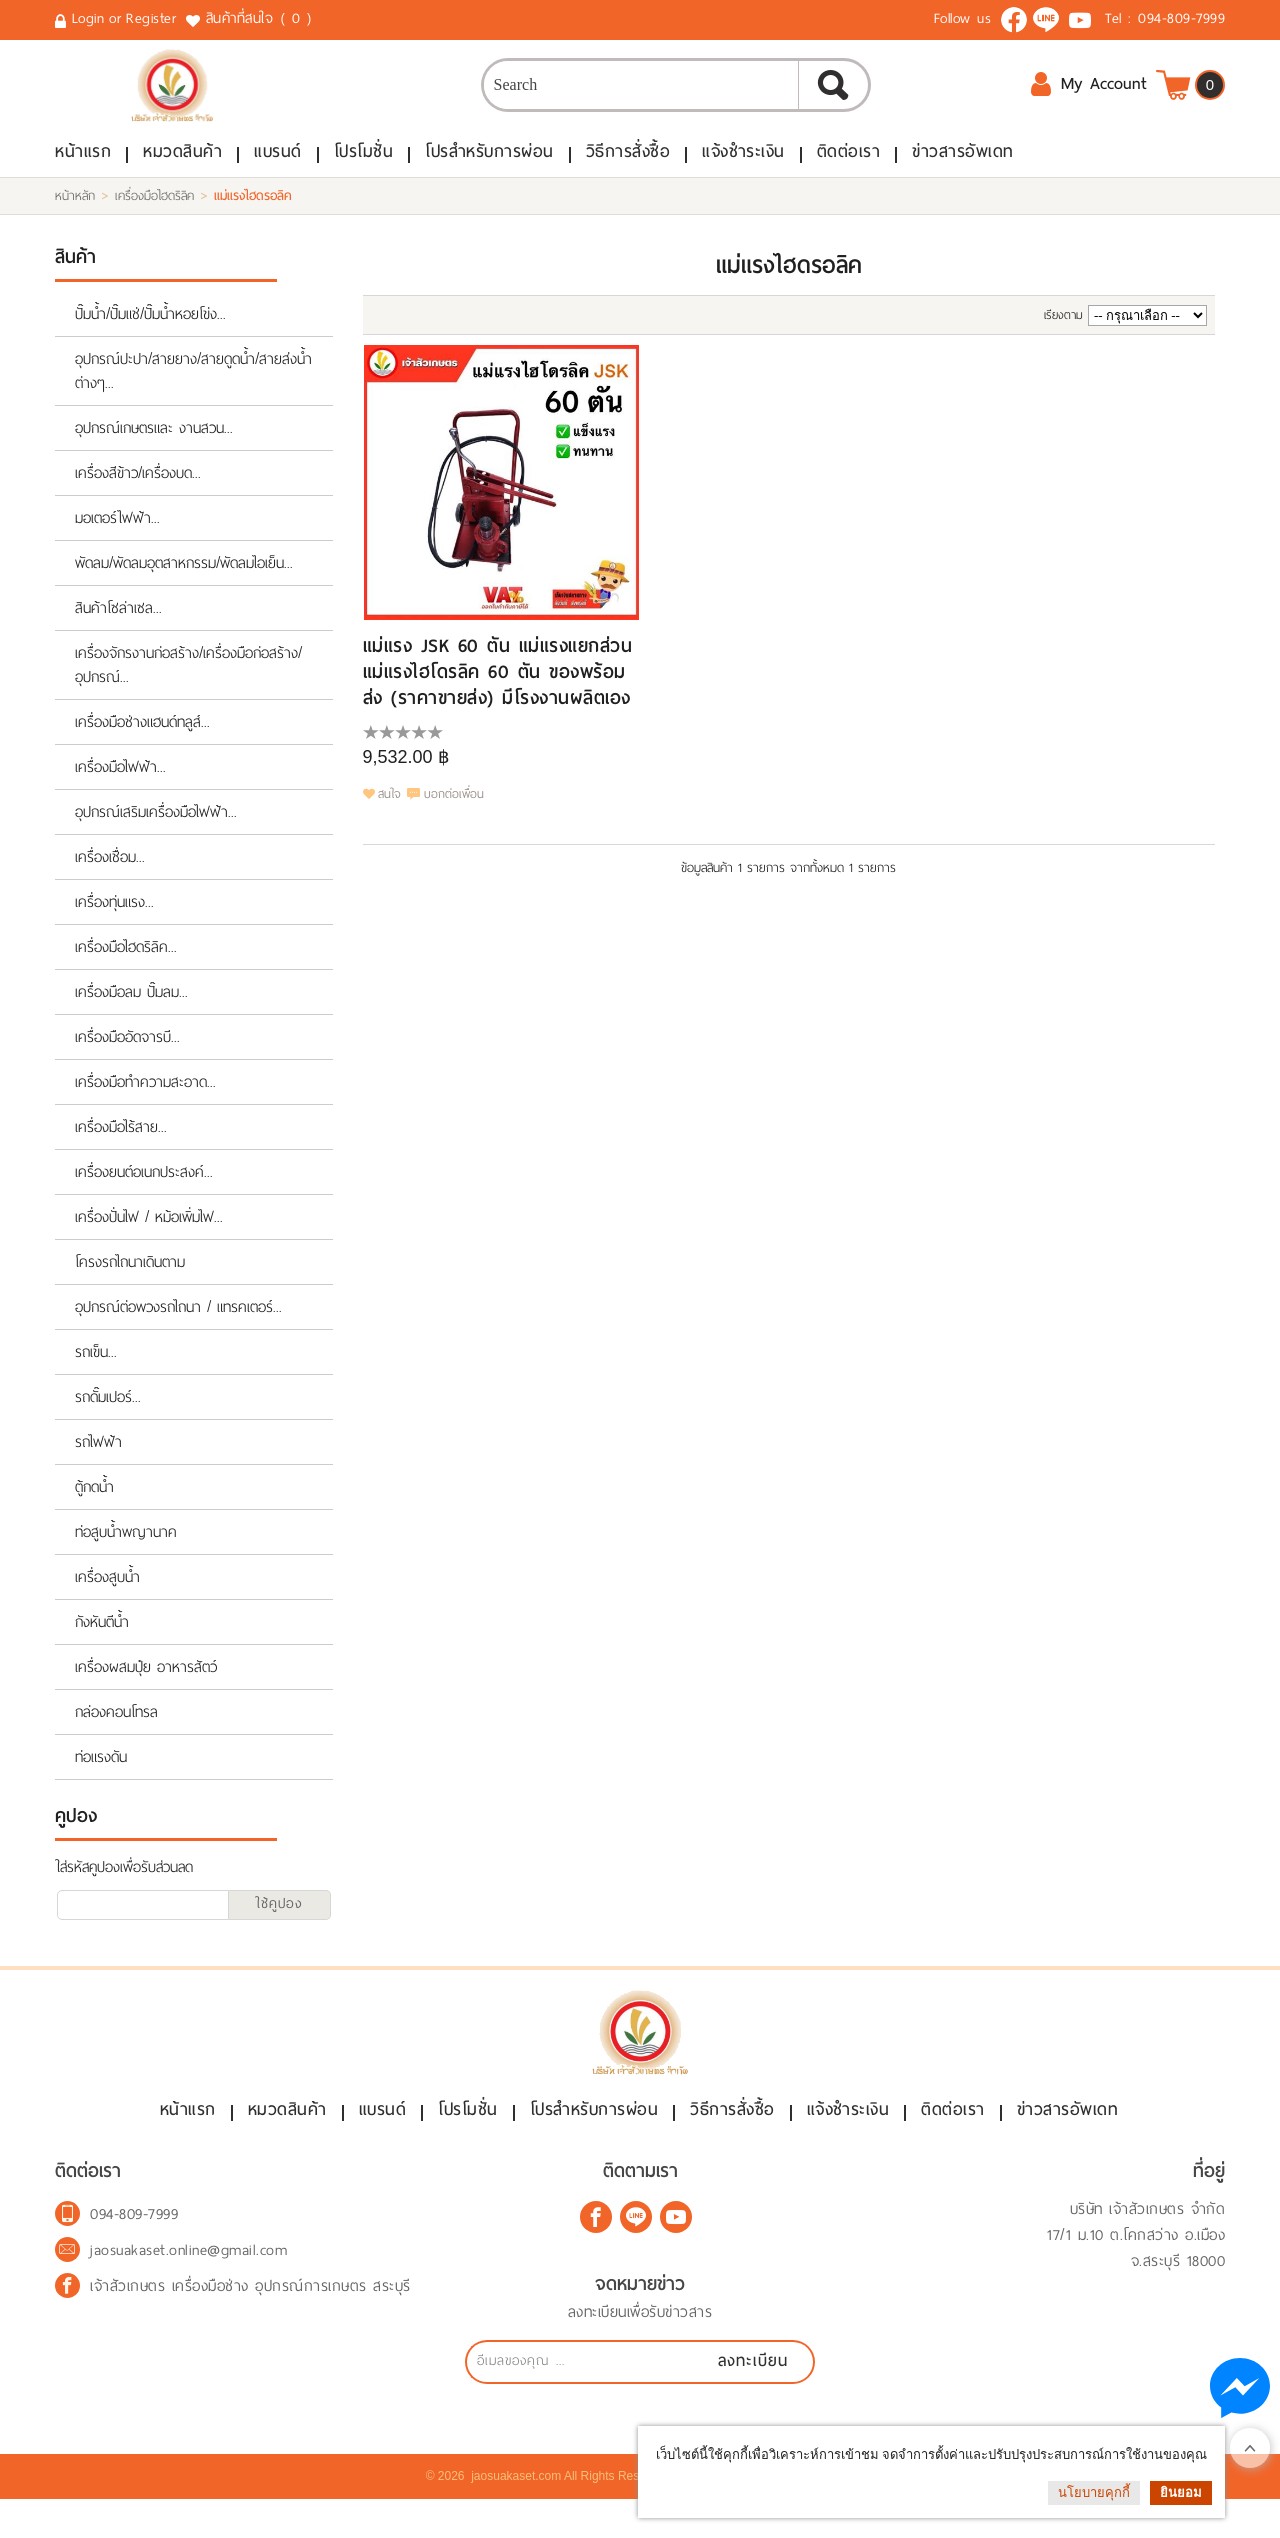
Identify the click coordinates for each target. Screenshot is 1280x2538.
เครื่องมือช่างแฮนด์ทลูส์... (142, 745)
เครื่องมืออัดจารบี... (127, 1060)
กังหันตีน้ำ (102, 1645)
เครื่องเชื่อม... (110, 880)
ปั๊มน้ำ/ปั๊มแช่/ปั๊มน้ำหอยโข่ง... (150, 337)
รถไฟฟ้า (98, 1465)
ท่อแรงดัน (101, 1780)
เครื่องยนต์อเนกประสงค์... (144, 1195)
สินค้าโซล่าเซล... (118, 631)
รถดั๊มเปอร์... (108, 1420)
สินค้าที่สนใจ (260, 19)
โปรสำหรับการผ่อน (489, 174)
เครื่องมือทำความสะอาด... (145, 1105)
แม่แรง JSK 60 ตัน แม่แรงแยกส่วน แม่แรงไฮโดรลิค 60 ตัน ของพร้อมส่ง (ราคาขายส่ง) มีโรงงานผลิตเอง (498, 695)
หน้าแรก (83, 174)
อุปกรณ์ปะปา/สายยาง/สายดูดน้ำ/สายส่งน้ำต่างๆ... (193, 394)
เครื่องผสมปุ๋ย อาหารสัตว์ (146, 1690)
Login (88, 18)
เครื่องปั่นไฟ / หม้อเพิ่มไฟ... (149, 1240)
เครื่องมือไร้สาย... (121, 1150)
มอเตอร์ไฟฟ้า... (117, 541)
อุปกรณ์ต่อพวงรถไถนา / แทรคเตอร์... (178, 1330)
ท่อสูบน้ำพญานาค (126, 1555)
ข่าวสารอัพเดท (963, 174)
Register (151, 18)
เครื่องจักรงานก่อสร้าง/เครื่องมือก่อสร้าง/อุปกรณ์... (188, 688)
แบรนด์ (278, 174)
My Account (1088, 99)
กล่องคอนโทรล (116, 1735)
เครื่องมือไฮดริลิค (154, 219)
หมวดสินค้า (182, 174)
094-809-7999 (1181, 18)
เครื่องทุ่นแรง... (114, 925)
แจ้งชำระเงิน (743, 174)
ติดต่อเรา (849, 174)
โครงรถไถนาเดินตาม (130, 1285)
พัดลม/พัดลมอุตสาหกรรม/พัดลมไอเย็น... (184, 586)
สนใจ (389, 818)
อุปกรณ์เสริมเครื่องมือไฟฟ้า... (156, 835)
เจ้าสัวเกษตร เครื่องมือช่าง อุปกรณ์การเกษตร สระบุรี (250, 2325)
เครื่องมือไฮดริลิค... (126, 970)
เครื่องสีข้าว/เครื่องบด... (138, 496)
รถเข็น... (96, 1375)
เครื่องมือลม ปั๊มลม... (131, 1015)
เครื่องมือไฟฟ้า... (120, 790)
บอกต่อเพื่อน (454, 818)
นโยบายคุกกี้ (1094, 2492)
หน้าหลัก (75, 219)
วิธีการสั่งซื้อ (628, 174)
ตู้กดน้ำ (94, 1510)
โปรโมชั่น (364, 174)
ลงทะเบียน (753, 2399)
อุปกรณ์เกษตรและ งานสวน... (154, 451)
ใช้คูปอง (279, 1926)
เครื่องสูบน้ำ (107, 1600)
